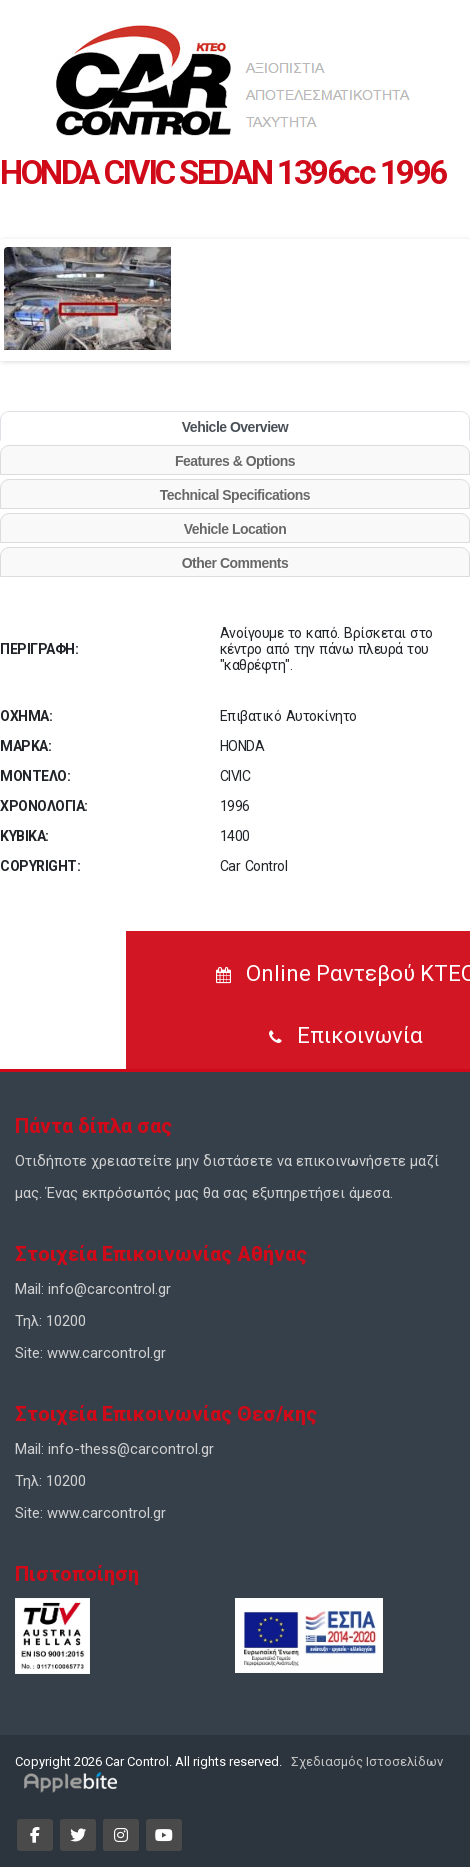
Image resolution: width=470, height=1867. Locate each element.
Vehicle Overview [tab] (235, 427)
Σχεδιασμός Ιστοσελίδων (365, 1761)
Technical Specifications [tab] (235, 495)
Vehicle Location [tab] (235, 529)
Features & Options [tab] (235, 461)
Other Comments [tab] (235, 563)
